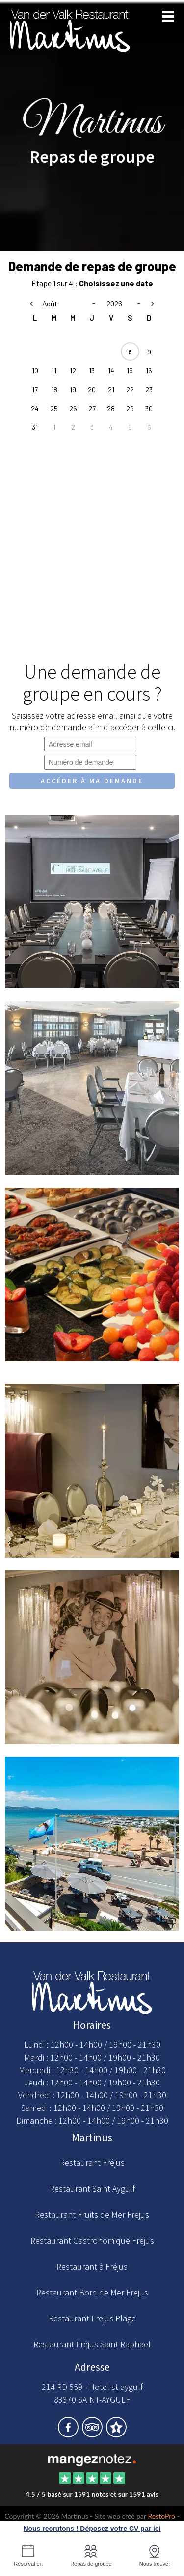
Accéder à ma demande (92, 780)
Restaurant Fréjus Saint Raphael (92, 2344)
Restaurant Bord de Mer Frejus (92, 2292)
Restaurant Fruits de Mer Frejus (92, 2214)
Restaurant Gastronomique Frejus (92, 2240)
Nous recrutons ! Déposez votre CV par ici (91, 2528)
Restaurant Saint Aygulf (92, 2188)
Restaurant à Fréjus (92, 2266)
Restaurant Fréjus (92, 2162)
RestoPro (161, 2516)
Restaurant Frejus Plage (92, 2318)
